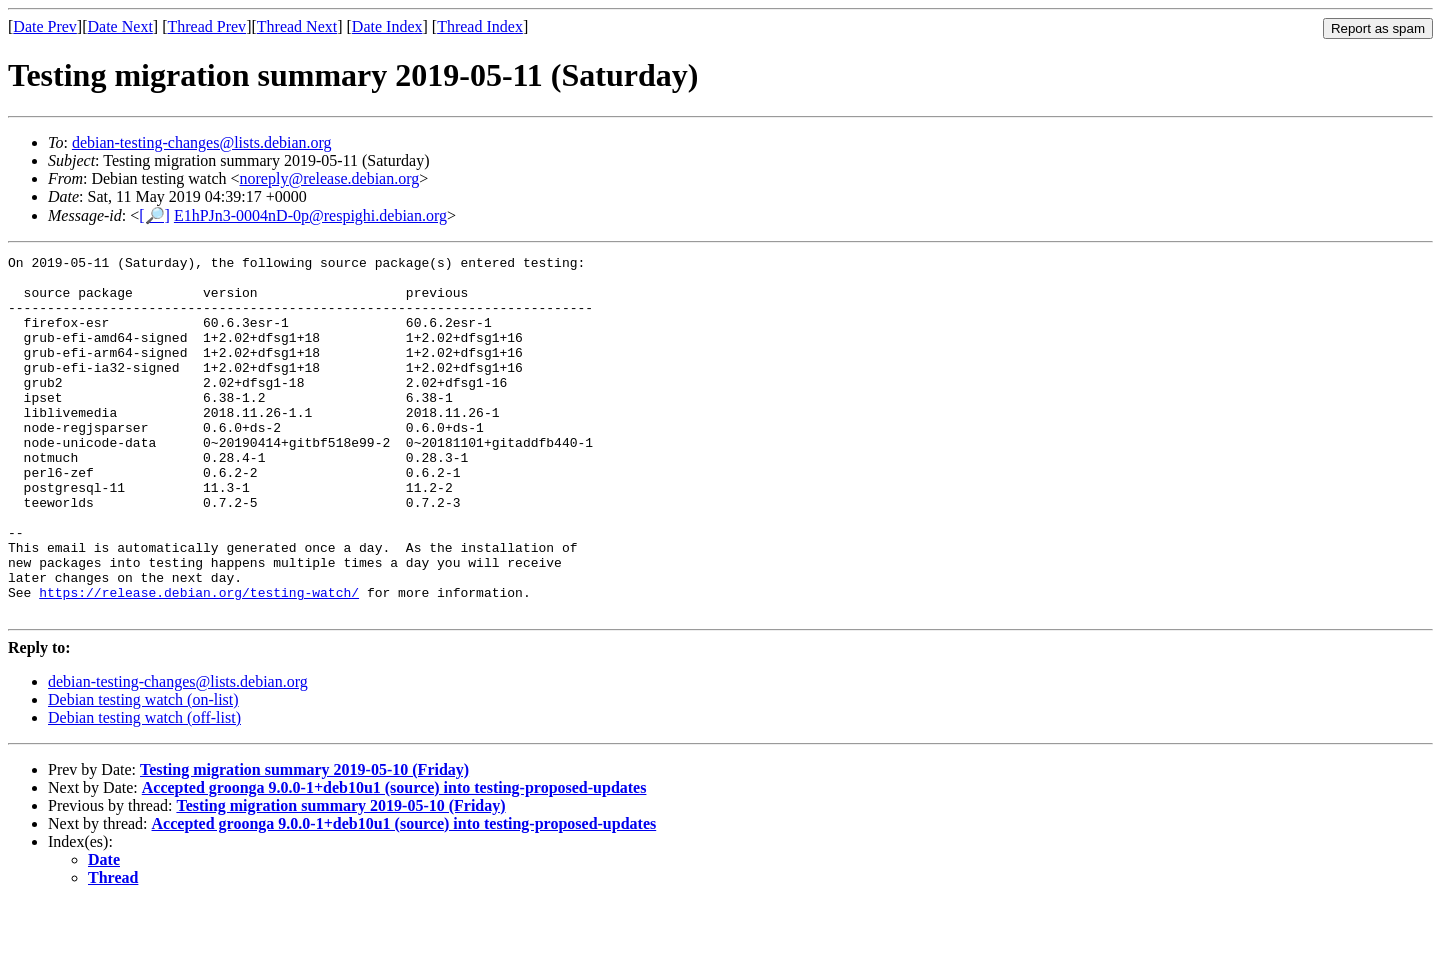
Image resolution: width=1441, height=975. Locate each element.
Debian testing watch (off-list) (144, 789)
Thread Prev (206, 26)
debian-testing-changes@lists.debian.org (202, 142)
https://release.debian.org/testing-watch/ (199, 661)
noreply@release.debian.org (330, 178)
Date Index (387, 26)
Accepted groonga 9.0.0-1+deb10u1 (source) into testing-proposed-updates (394, 859)
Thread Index (480, 26)
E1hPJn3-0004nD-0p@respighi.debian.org (310, 215)
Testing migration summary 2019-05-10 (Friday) (304, 841)
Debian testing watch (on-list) (143, 771)
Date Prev (45, 26)
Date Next (120, 26)
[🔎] (154, 215)
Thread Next (297, 26)
